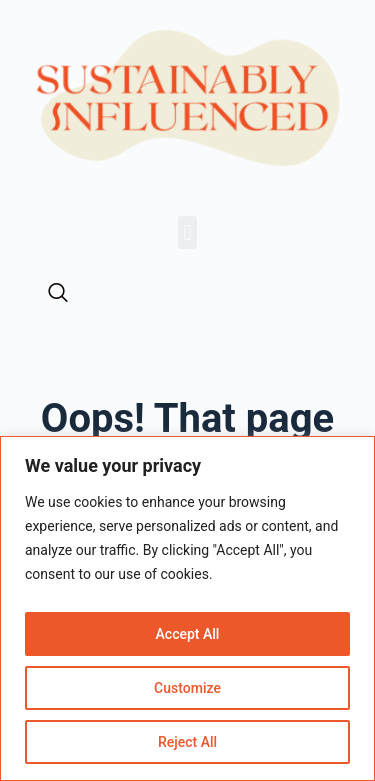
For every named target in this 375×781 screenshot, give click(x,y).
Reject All (187, 742)
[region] (187, 608)
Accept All (188, 634)
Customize (187, 688)
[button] (187, 232)
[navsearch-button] (58, 294)
